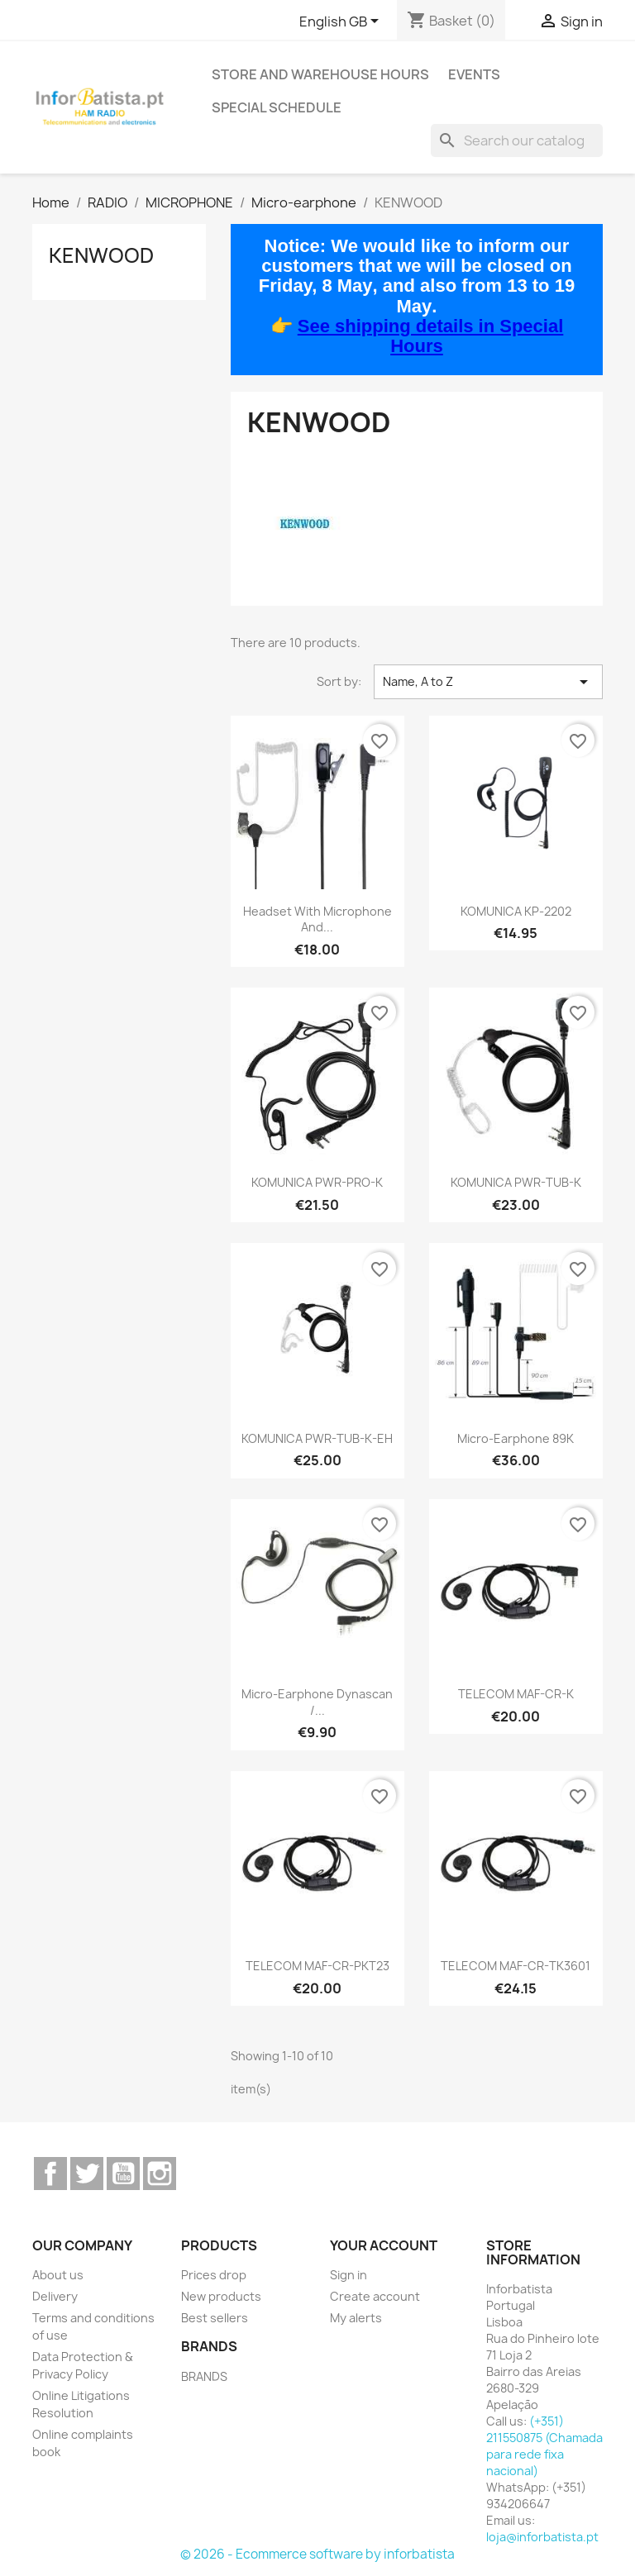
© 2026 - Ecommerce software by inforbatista (317, 2554)
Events (474, 74)
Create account (375, 2296)
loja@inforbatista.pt (542, 2537)
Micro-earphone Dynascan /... (317, 1702)
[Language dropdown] (341, 22)
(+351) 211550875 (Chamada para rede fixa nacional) (544, 2445)
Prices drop (213, 2275)
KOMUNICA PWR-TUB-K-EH (317, 1438)
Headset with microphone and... (317, 919)
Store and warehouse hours (320, 74)
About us (58, 2275)
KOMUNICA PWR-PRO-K (317, 1182)
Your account (383, 2245)
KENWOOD (101, 255)
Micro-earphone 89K (515, 1438)
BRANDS (204, 2376)
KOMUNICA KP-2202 (516, 911)
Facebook (50, 2173)
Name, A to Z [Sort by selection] (488, 682)
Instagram (159, 2173)
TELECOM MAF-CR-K (516, 1694)
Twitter (86, 2173)
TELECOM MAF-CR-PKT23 (317, 1966)
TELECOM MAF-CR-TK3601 (515, 1966)
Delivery (55, 2296)
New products (221, 2296)
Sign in (348, 2275)
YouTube (123, 2173)
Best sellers (214, 2318)
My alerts (356, 2318)
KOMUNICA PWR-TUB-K (516, 1182)
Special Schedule (276, 107)
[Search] (517, 140)
